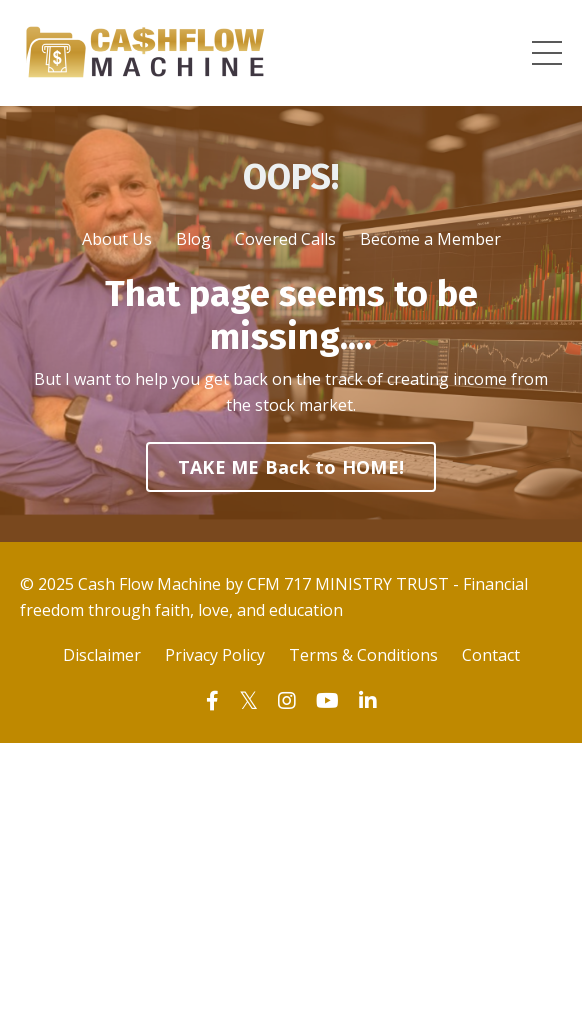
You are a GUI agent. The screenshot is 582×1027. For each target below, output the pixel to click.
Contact (491, 655)
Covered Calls (285, 239)
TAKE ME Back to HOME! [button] (291, 467)
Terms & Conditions (363, 655)
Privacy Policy (215, 655)
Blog (193, 239)
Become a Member (430, 239)
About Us (117, 239)
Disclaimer (102, 655)
